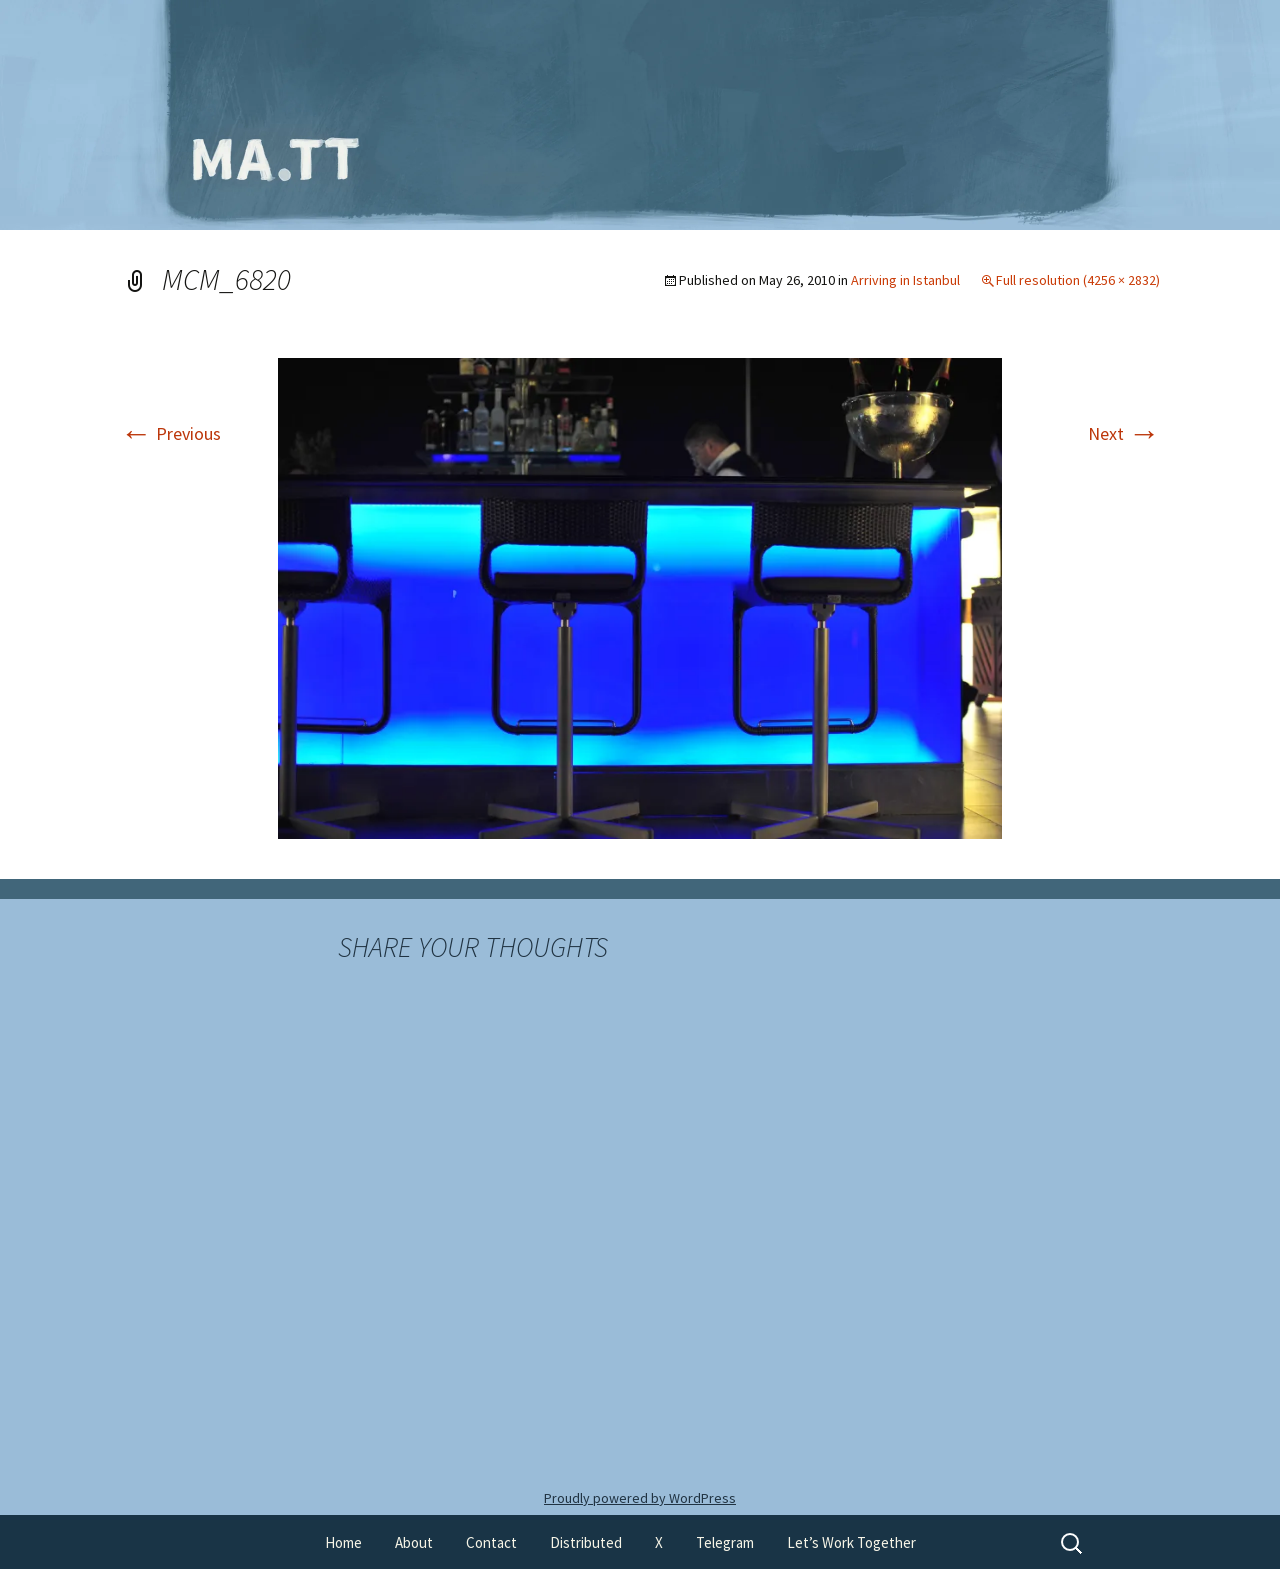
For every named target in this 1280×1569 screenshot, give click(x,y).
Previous (170, 433)
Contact (491, 1542)
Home (343, 1542)
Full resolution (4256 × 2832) (1078, 280)
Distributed (586, 1542)
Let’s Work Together (851, 1542)
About (414, 1542)
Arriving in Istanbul (905, 280)
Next (1124, 433)
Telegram (725, 1542)
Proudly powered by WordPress (640, 1498)
